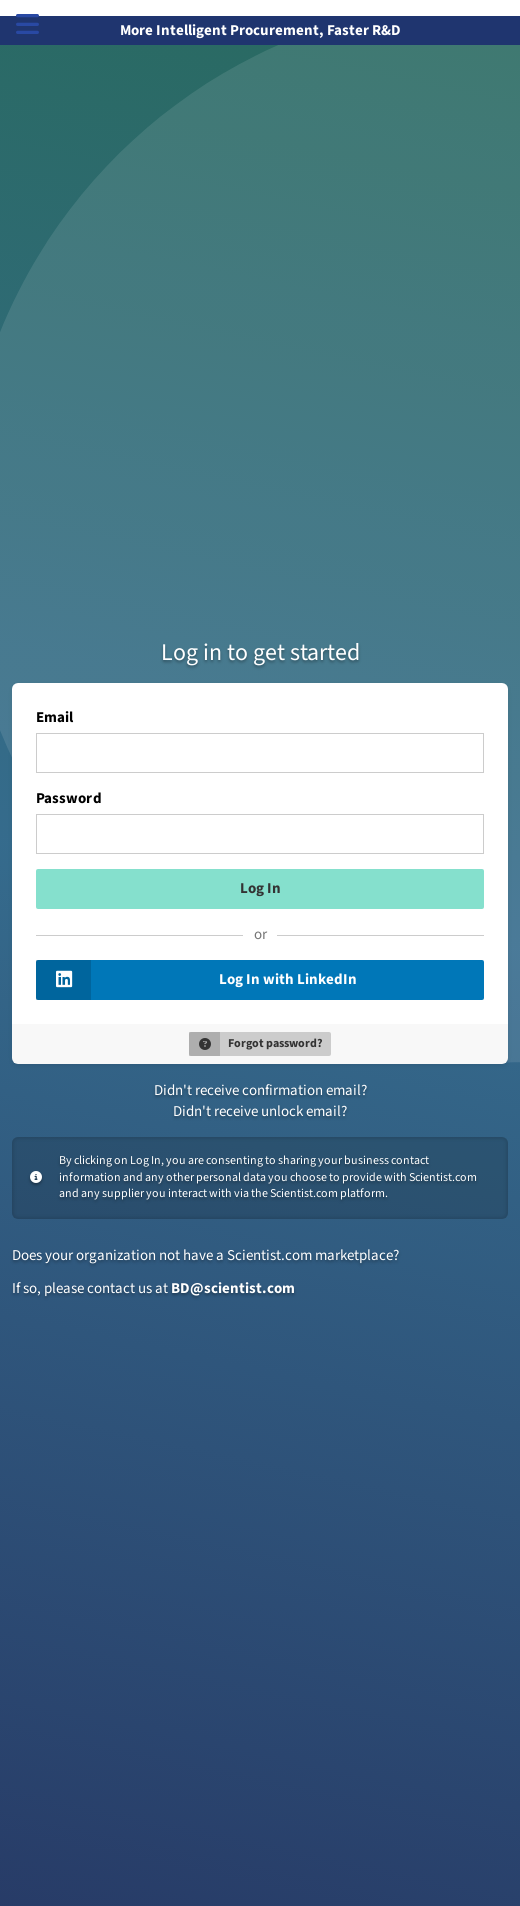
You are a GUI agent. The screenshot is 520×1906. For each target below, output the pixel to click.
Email (54, 718)
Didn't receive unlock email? (260, 1111)
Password (69, 799)
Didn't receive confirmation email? (260, 1090)
